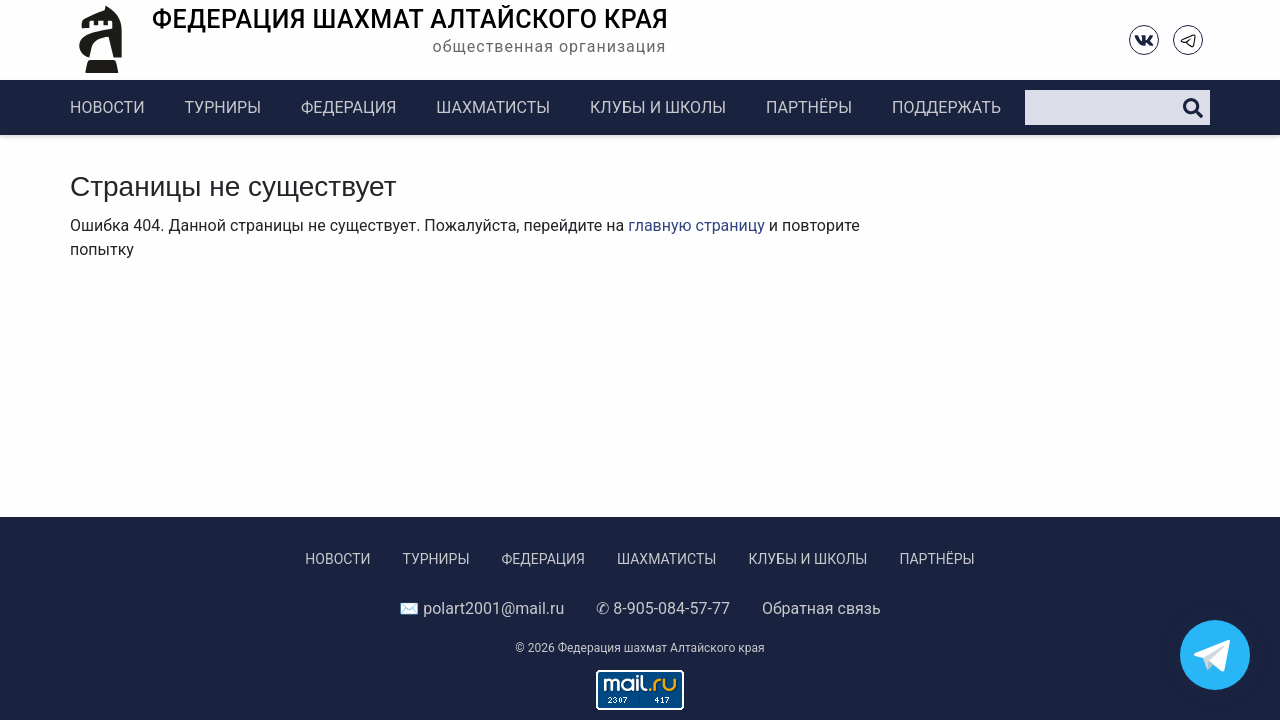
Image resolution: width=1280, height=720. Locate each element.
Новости (107, 107)
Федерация (348, 107)
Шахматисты (493, 107)
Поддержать (946, 107)
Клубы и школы (658, 107)
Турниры (223, 107)
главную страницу (696, 225)
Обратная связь (821, 608)
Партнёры (809, 107)
